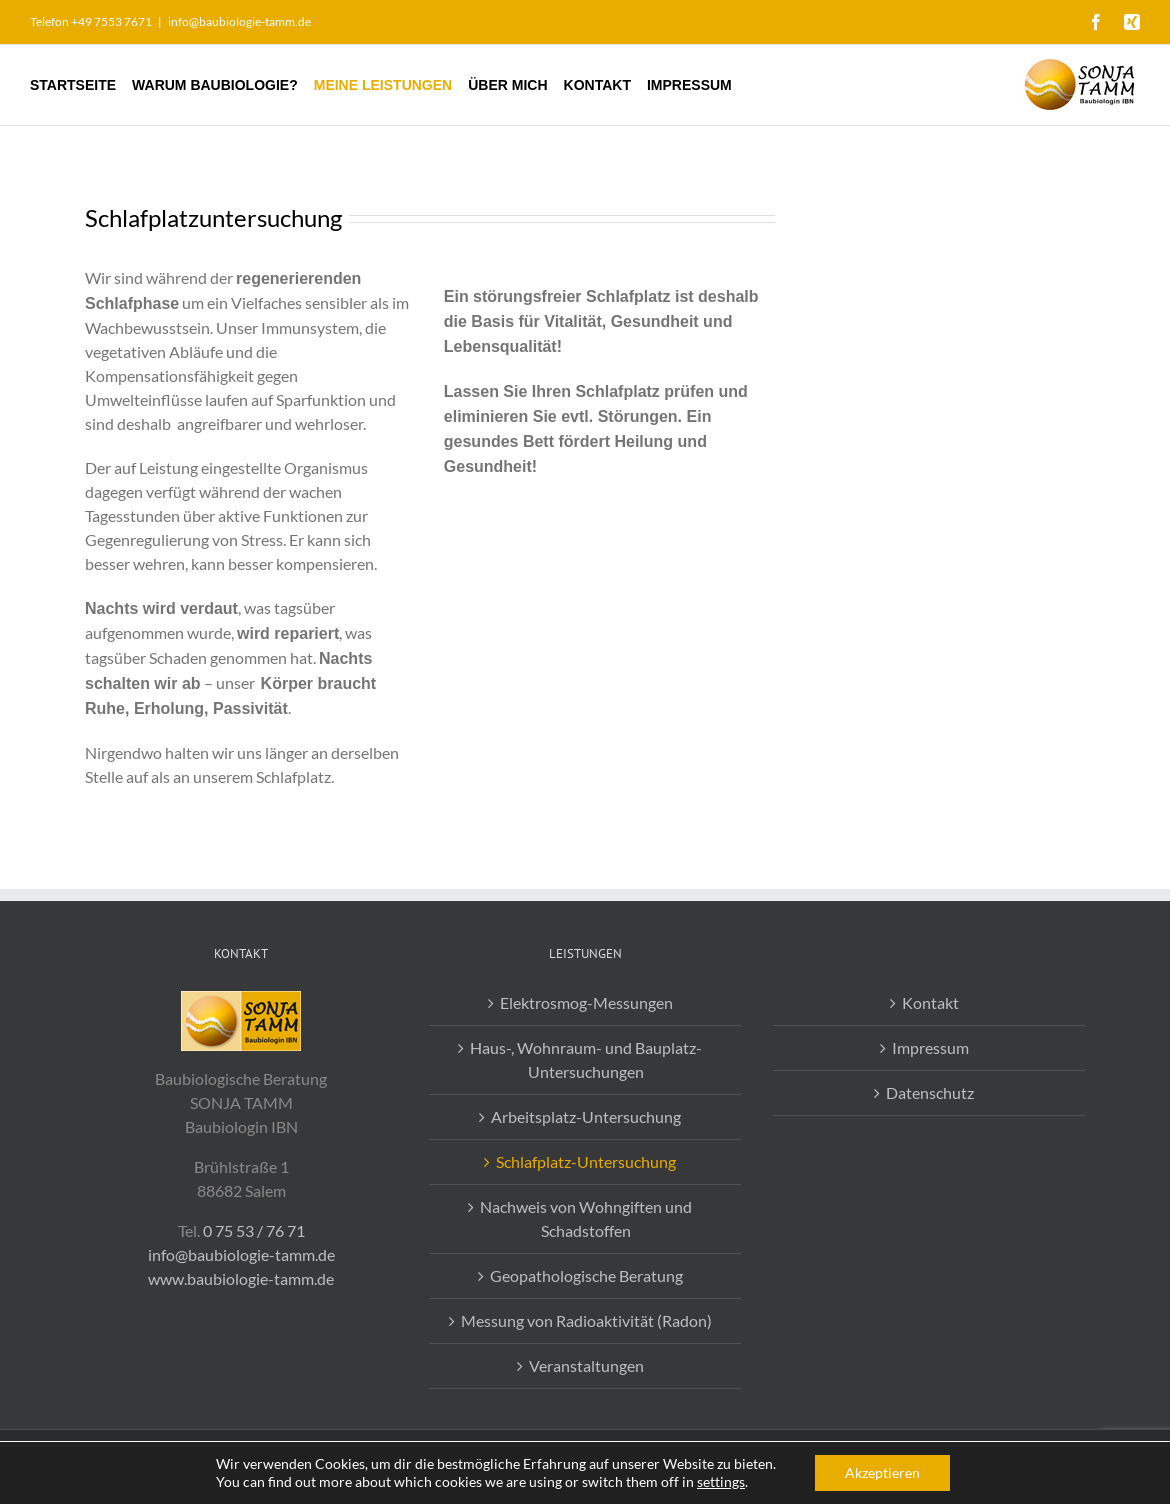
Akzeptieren (882, 1472)
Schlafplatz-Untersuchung (586, 1161)
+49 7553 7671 (111, 21)
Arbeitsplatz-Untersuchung (586, 1116)
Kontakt (930, 1002)
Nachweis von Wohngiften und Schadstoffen (586, 1218)
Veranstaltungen (586, 1365)
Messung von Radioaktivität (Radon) (586, 1320)
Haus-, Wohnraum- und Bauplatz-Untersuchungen (586, 1059)
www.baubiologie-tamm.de (241, 1278)
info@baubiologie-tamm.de (239, 21)
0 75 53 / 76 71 (254, 1230)
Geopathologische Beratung (586, 1275)
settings (721, 1481)
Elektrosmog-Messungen (586, 1002)
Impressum (930, 1047)
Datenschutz (930, 1092)
